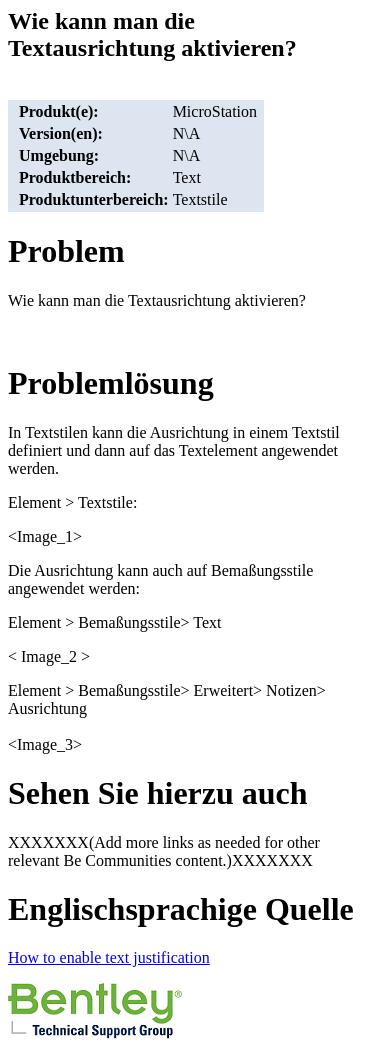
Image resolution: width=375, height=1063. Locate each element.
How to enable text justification (109, 957)
